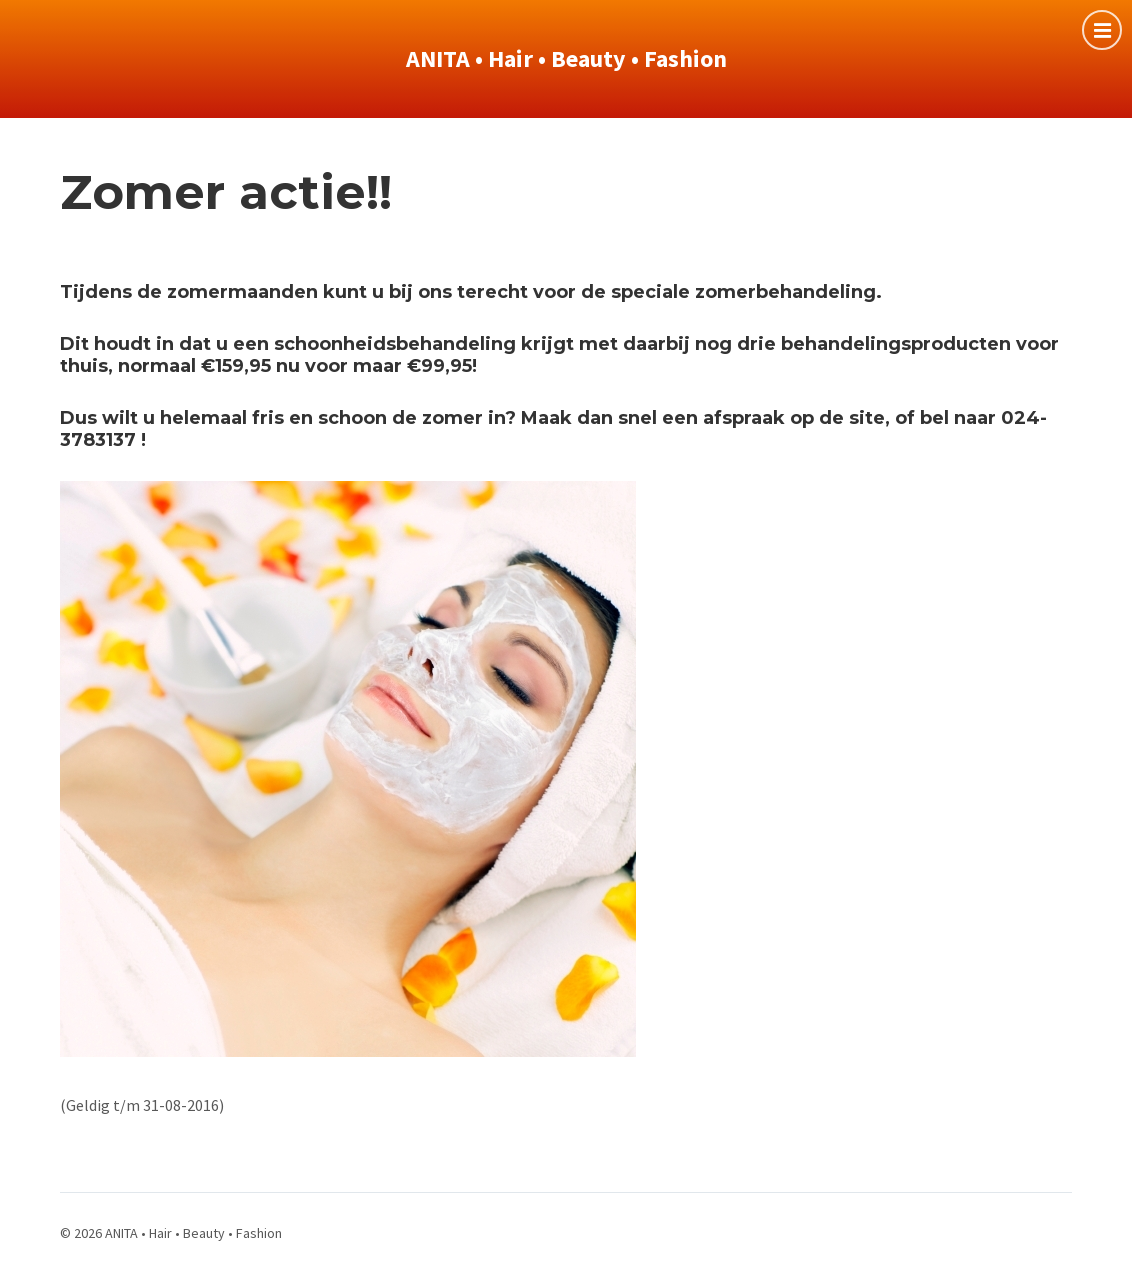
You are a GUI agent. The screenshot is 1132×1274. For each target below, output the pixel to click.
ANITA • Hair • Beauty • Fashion (566, 58)
